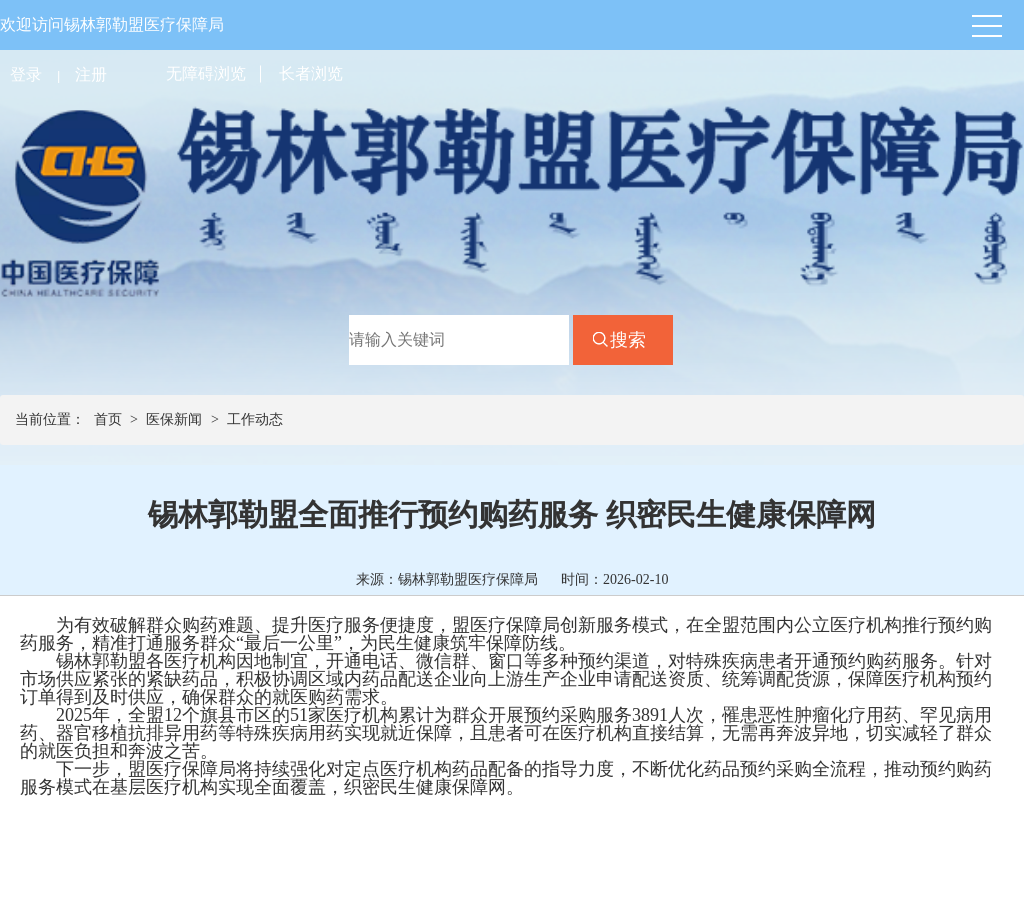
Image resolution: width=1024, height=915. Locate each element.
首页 (108, 419)
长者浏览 (311, 73)
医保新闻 (174, 419)
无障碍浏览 (206, 73)
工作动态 (255, 419)
